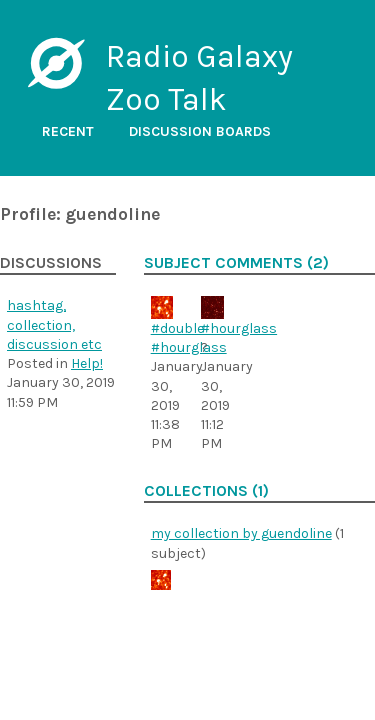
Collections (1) (206, 491)
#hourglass (189, 347)
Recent (68, 131)
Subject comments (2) (236, 263)
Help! (87, 363)
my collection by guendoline (241, 533)
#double (177, 328)
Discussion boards (200, 131)
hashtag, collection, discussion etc (54, 325)
